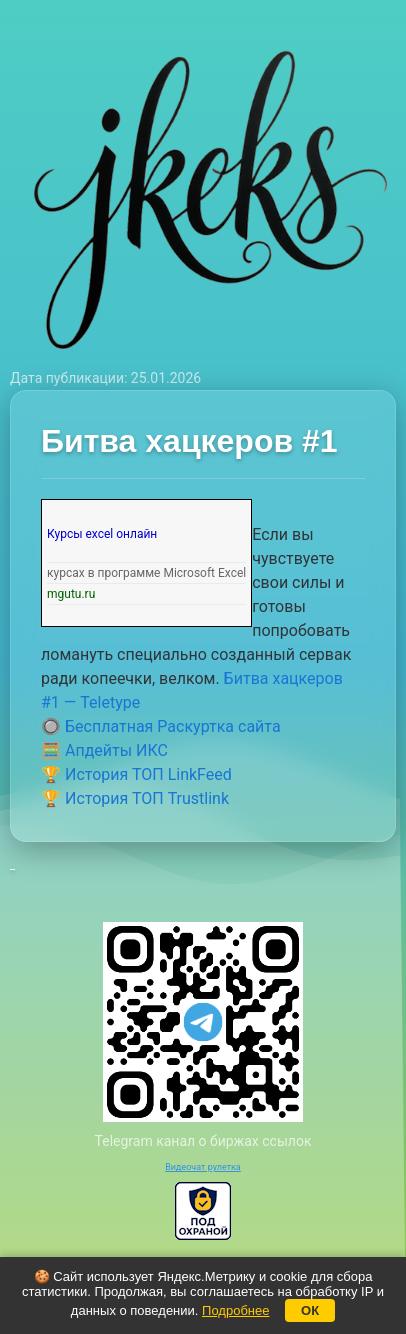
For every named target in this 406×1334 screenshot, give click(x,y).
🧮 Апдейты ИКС (104, 750)
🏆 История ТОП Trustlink (135, 798)
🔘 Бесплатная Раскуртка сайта (161, 726)
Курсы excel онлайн (102, 534)
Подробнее (235, 1310)
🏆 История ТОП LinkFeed (136, 774)
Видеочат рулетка (203, 1167)
